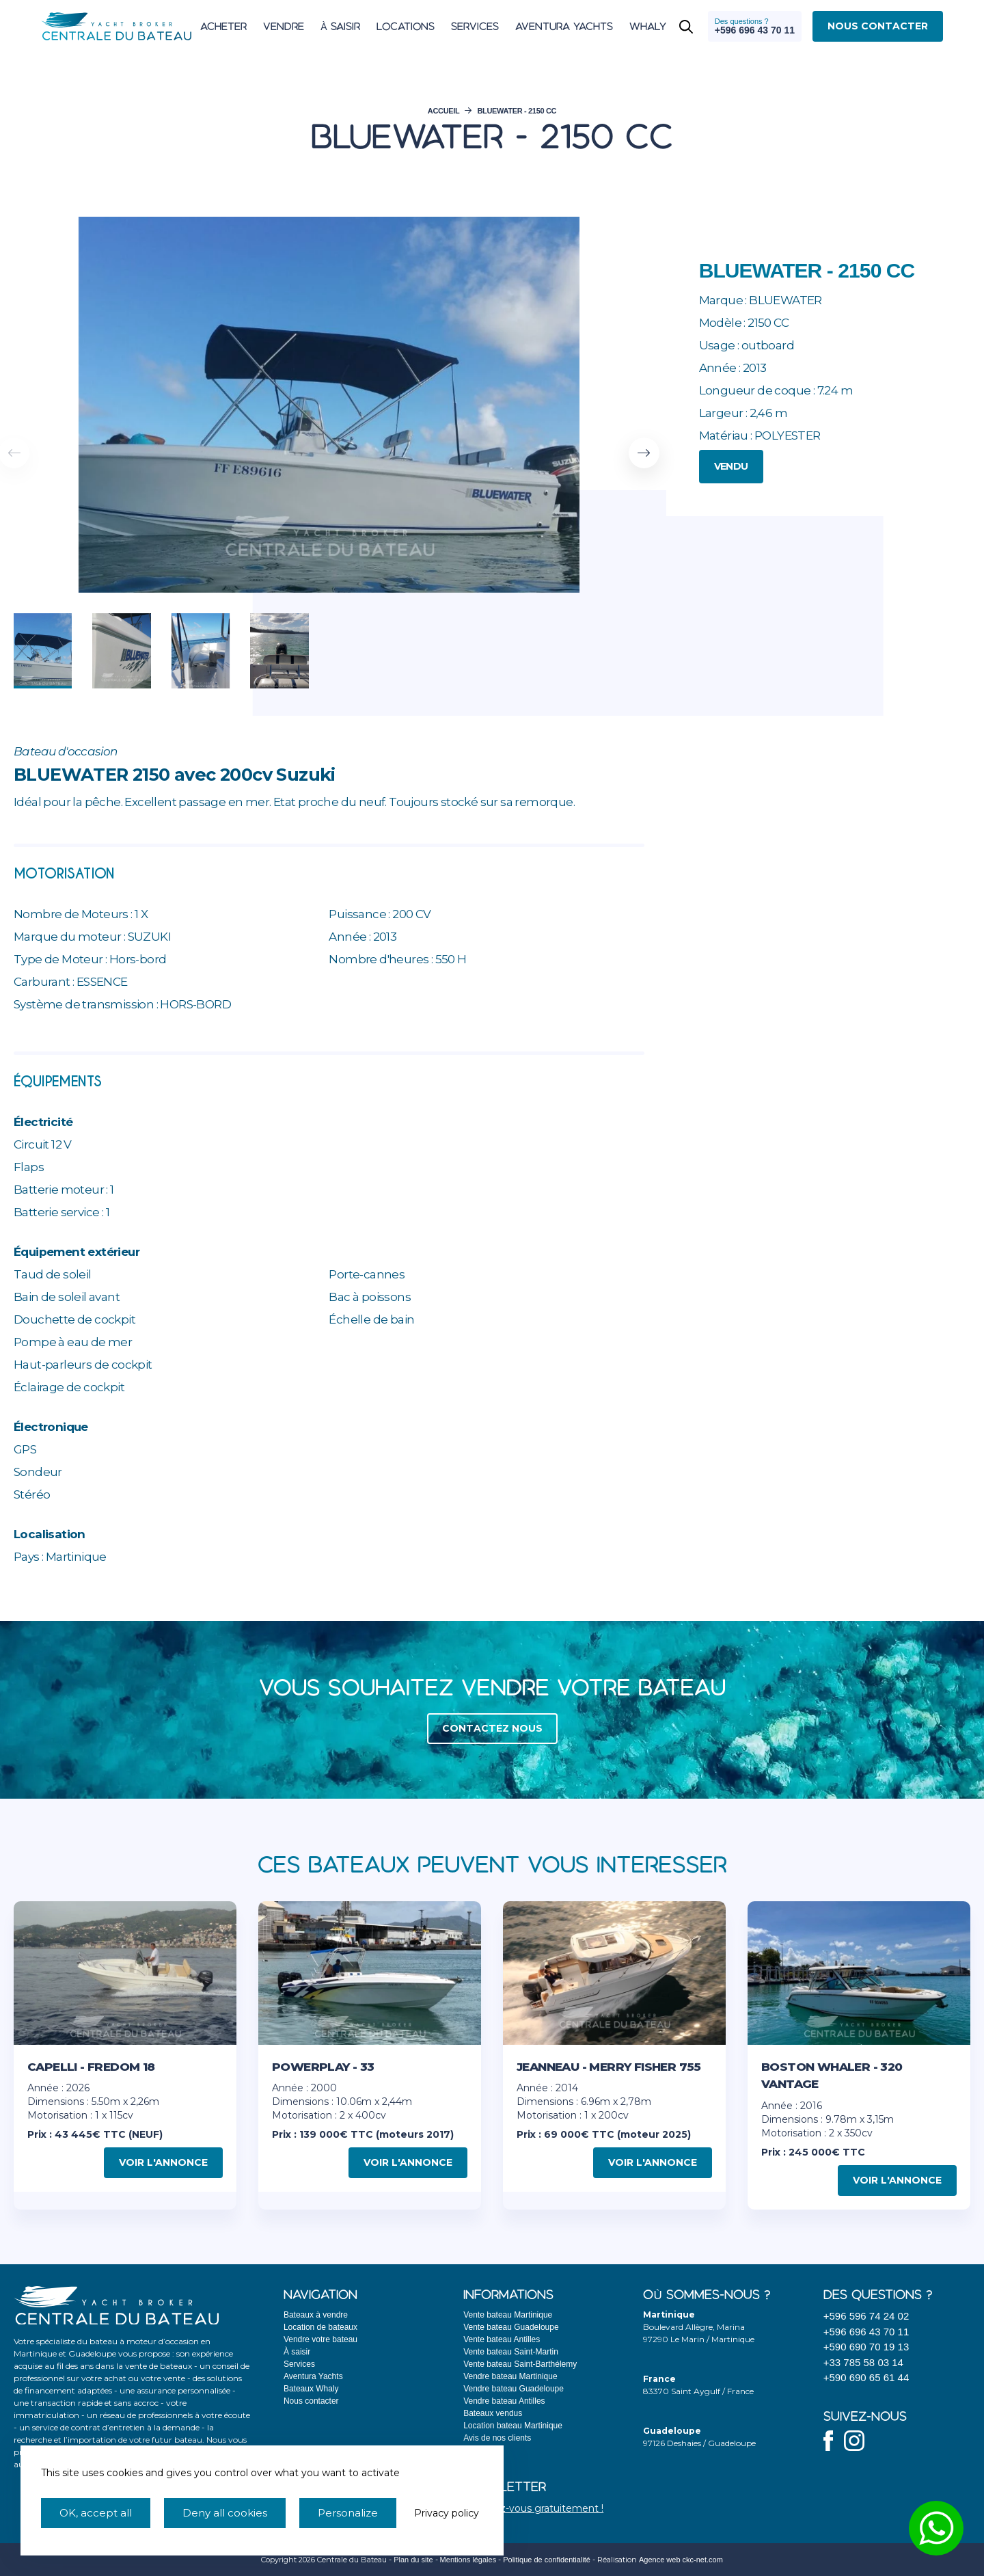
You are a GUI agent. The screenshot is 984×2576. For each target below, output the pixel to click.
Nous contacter (311, 2401)
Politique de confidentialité (546, 2559)
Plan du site (413, 2559)
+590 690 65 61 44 (866, 2377)
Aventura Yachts (313, 2376)
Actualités (481, 2450)
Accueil (444, 111)
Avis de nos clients (497, 2438)
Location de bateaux (320, 2327)
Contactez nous (492, 1728)
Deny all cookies (224, 2512)
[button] (644, 453)
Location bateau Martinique (512, 2425)
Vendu (731, 466)
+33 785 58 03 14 (863, 2362)
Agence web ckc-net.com (681, 2559)
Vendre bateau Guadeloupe (513, 2388)
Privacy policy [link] (446, 2513)
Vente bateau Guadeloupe (510, 2327)
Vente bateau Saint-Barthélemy (520, 2364)
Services (299, 2364)
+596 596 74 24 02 (866, 2316)
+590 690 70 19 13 (866, 2346)
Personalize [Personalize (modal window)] (348, 2512)
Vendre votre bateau (320, 2339)
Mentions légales (468, 2559)
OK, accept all (95, 2512)
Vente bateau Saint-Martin (510, 2352)
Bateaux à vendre (316, 2315)
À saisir (297, 2352)
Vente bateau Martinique (507, 2315)
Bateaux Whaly (311, 2388)
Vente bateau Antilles (501, 2339)
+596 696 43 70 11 (866, 2331)
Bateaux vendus (492, 2413)
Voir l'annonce (163, 2162)
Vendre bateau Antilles (504, 2401)
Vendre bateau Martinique (510, 2376)
